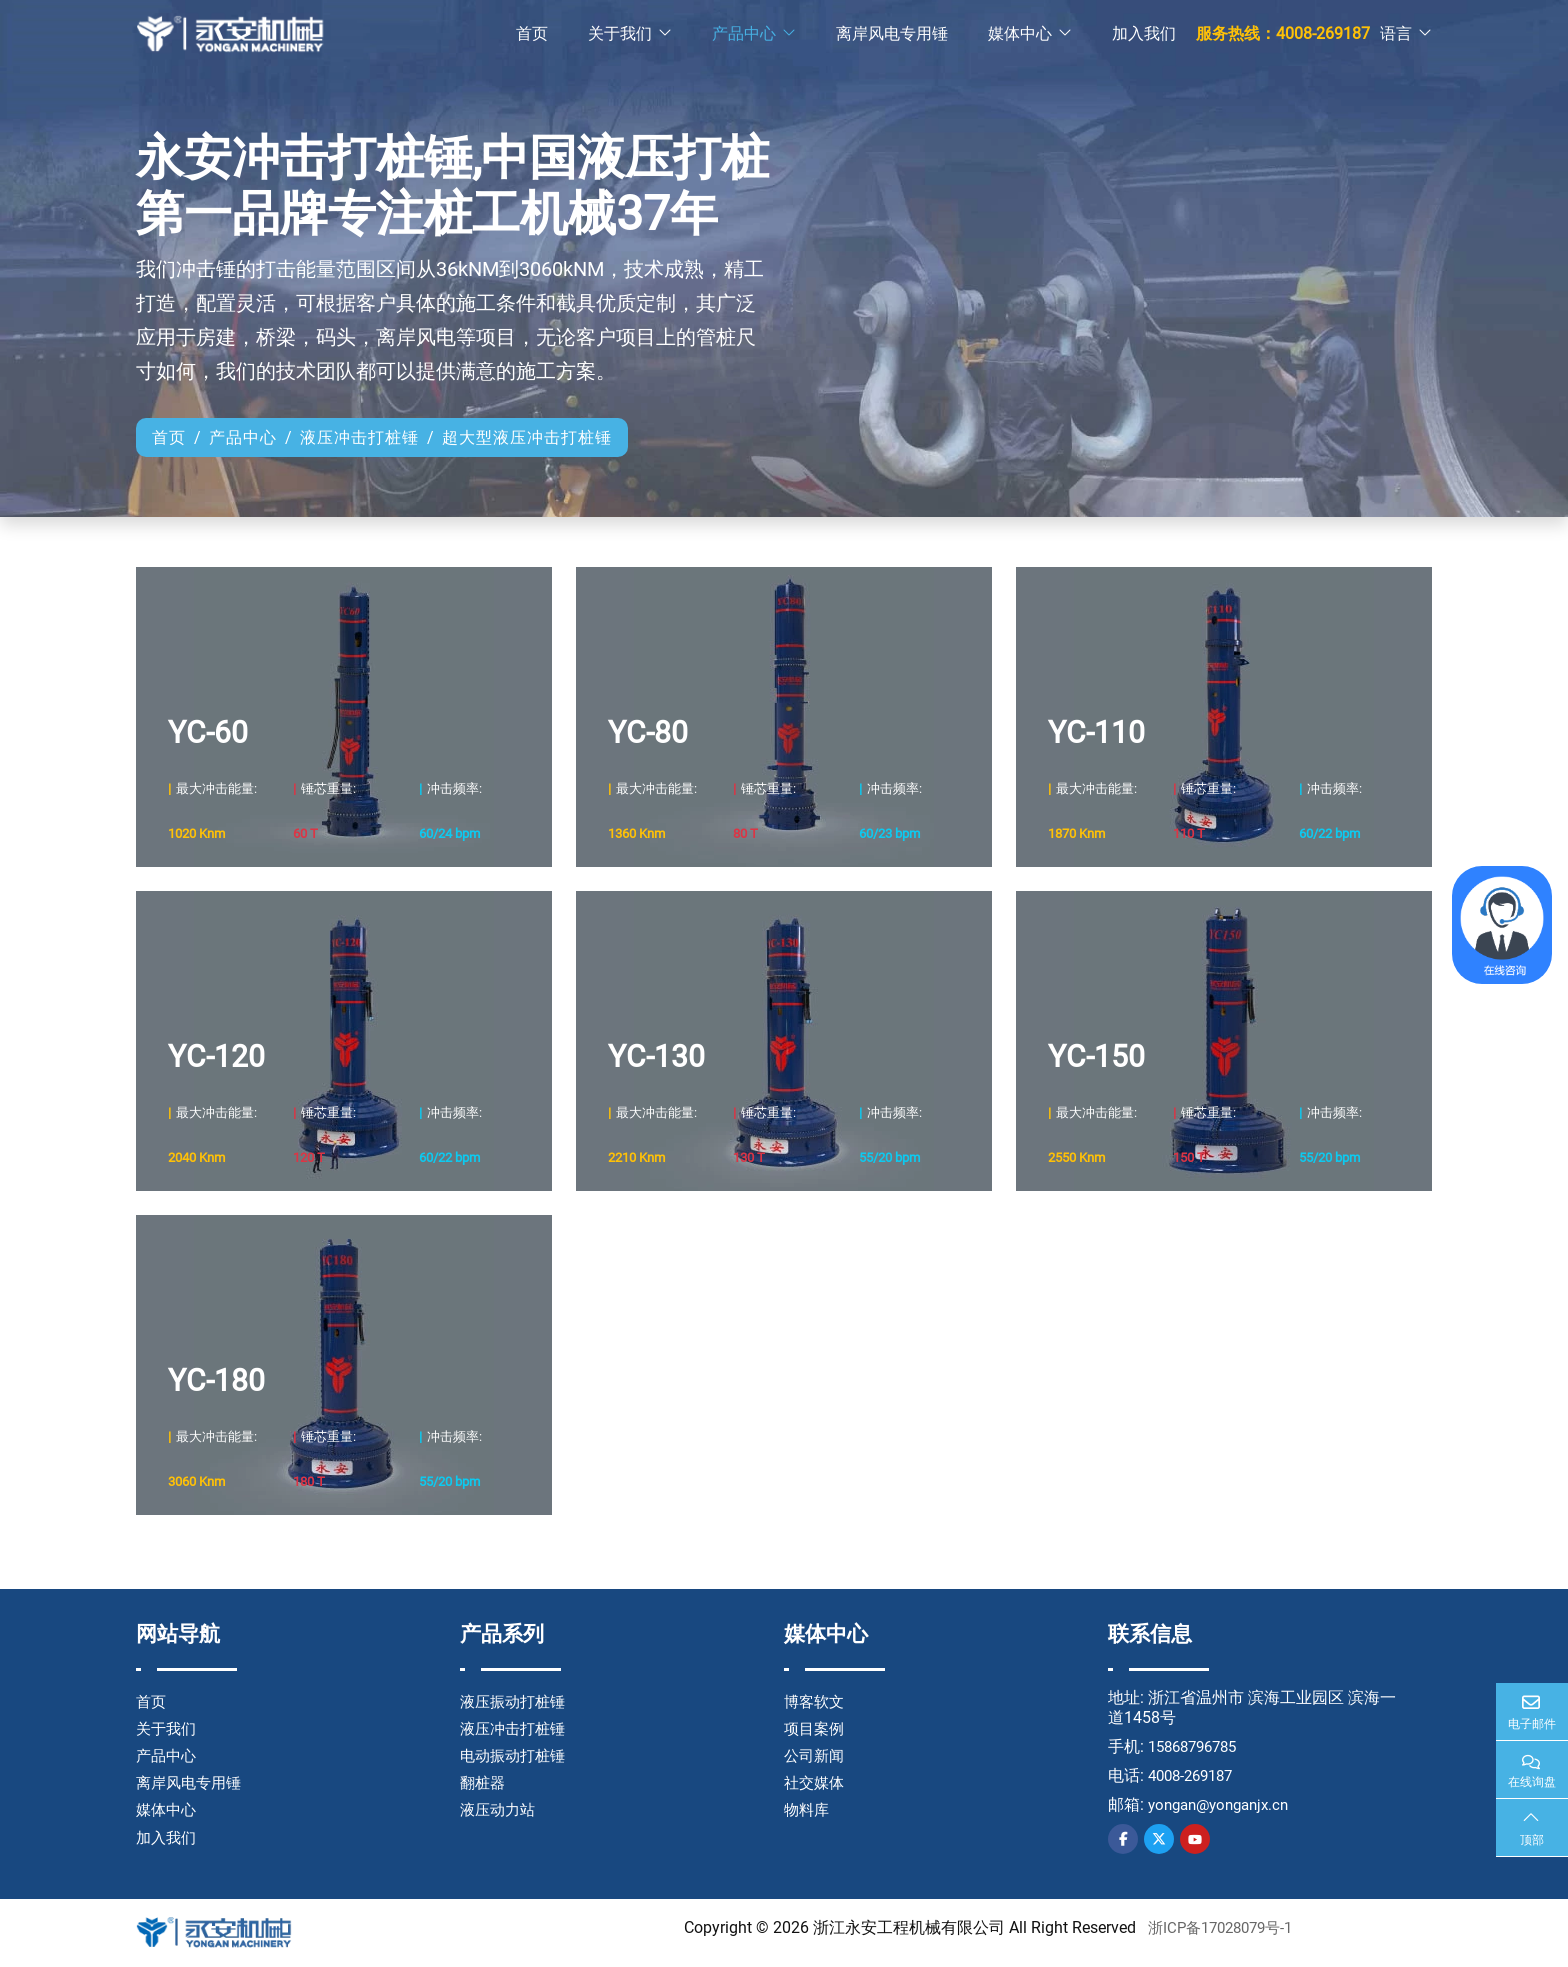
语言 (1396, 34)
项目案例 (816, 1728)
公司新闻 (816, 1755)
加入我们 (1144, 34)
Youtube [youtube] (1195, 1839)
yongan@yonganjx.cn (1224, 1804)
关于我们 (620, 34)
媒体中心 (1020, 34)
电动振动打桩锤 (516, 1755)
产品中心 (744, 34)
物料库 (808, 1809)
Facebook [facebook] (1123, 1839)
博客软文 (816, 1701)
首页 (532, 34)
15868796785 (1197, 1746)
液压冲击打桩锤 (516, 1728)
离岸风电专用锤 (892, 34)
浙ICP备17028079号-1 (1220, 1927)
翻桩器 (484, 1782)
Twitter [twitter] (1159, 1839)
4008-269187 (1195, 1775)
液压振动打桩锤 (516, 1701)
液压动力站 (500, 1809)
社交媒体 (816, 1782)
